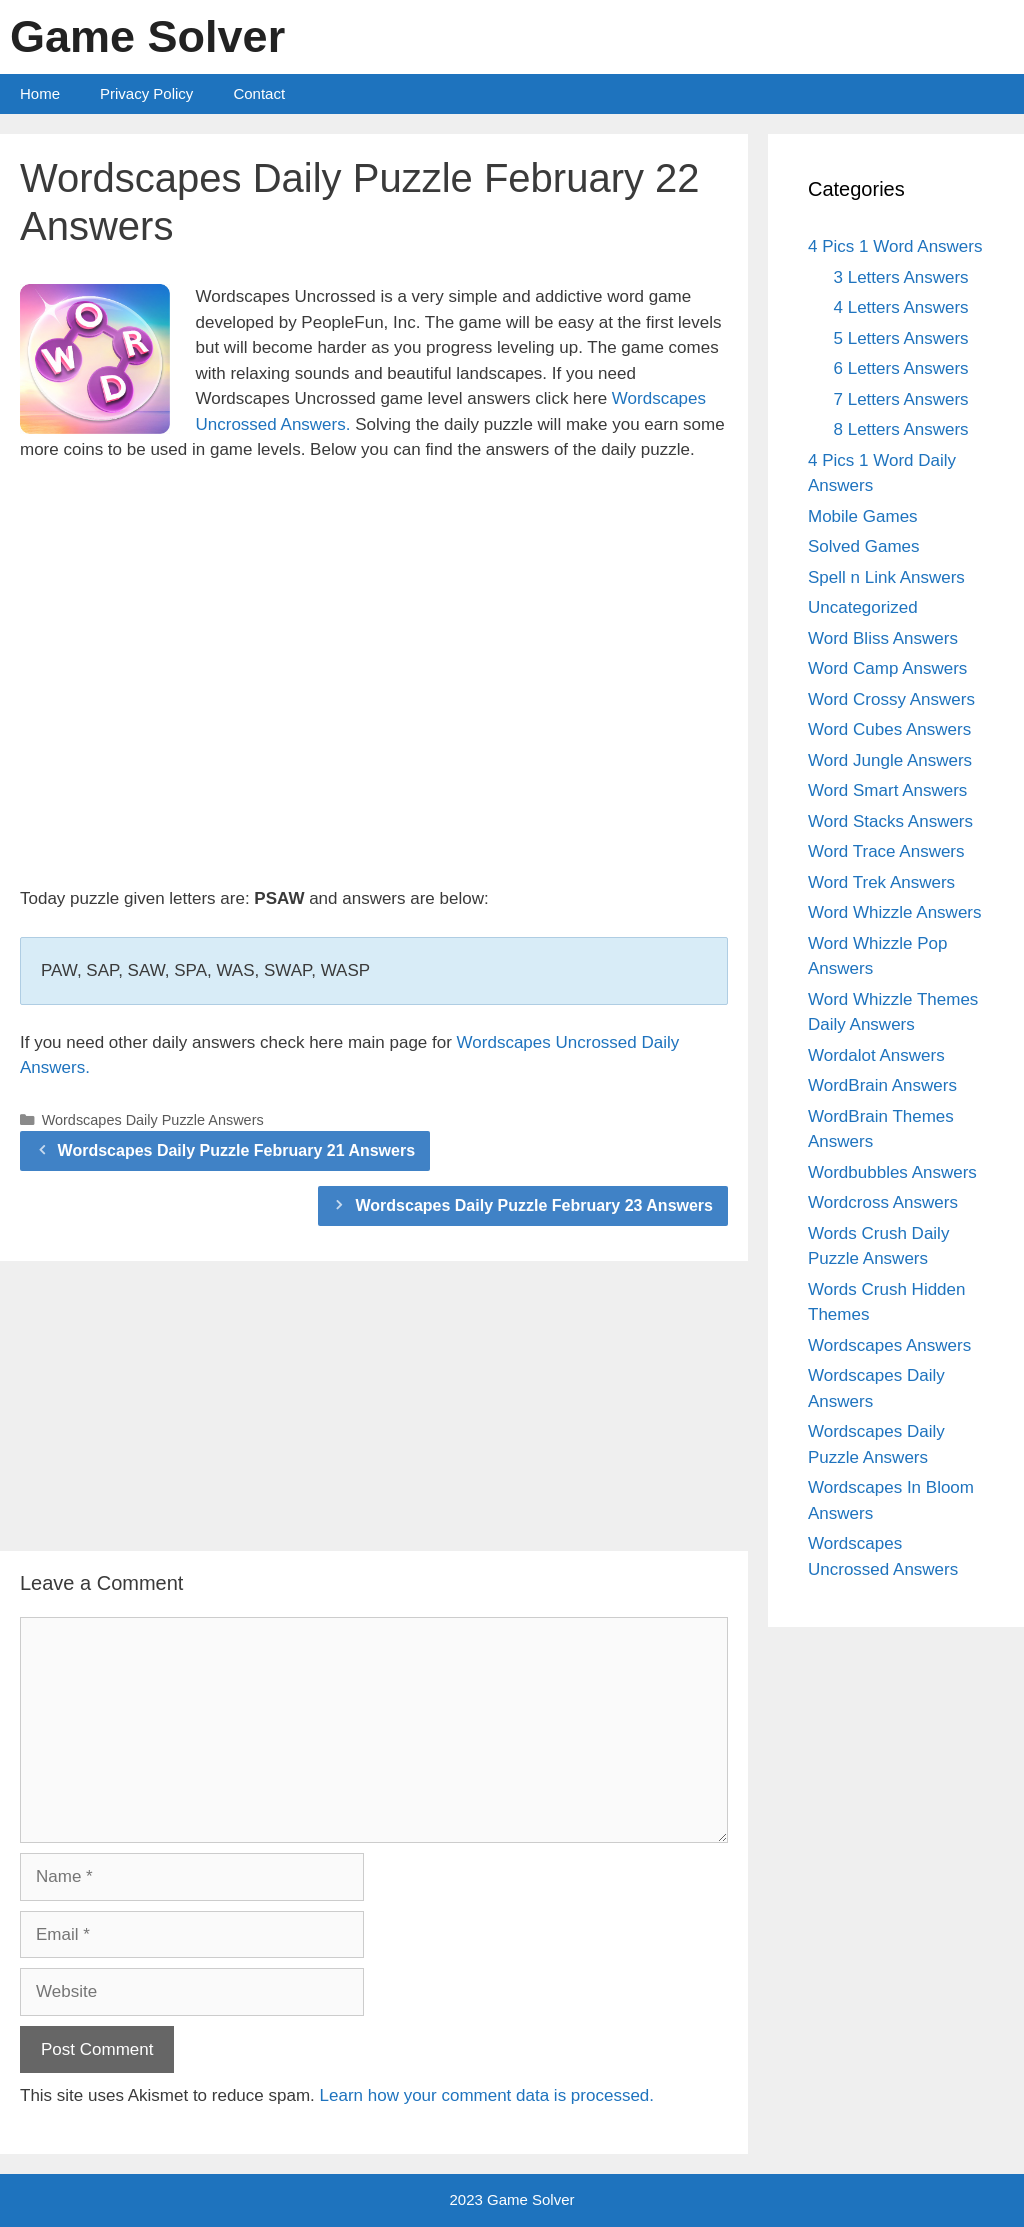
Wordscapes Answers (889, 1345)
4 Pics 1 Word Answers (895, 246)
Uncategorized (863, 607)
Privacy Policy (146, 93)
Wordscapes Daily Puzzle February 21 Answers (236, 1150)
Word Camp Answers (887, 668)
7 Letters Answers (901, 399)
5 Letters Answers (901, 338)
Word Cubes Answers (889, 729)
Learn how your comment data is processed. (487, 2095)
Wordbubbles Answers (892, 1172)
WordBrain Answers (882, 1085)
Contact (259, 93)
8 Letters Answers (901, 429)
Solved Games (864, 546)
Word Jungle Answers (890, 760)
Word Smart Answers (887, 790)
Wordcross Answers (883, 1202)
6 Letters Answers (901, 368)
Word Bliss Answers (883, 638)
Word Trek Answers (881, 882)
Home (40, 93)
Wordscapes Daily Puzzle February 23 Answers (534, 1205)
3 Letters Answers (901, 277)
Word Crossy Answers (891, 699)
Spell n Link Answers (886, 577)
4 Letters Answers (901, 307)
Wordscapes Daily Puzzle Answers (153, 1120)
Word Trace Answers (886, 851)
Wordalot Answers (876, 1055)
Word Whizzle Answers (895, 912)
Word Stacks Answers (890, 821)
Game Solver (147, 36)
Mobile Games (863, 516)
